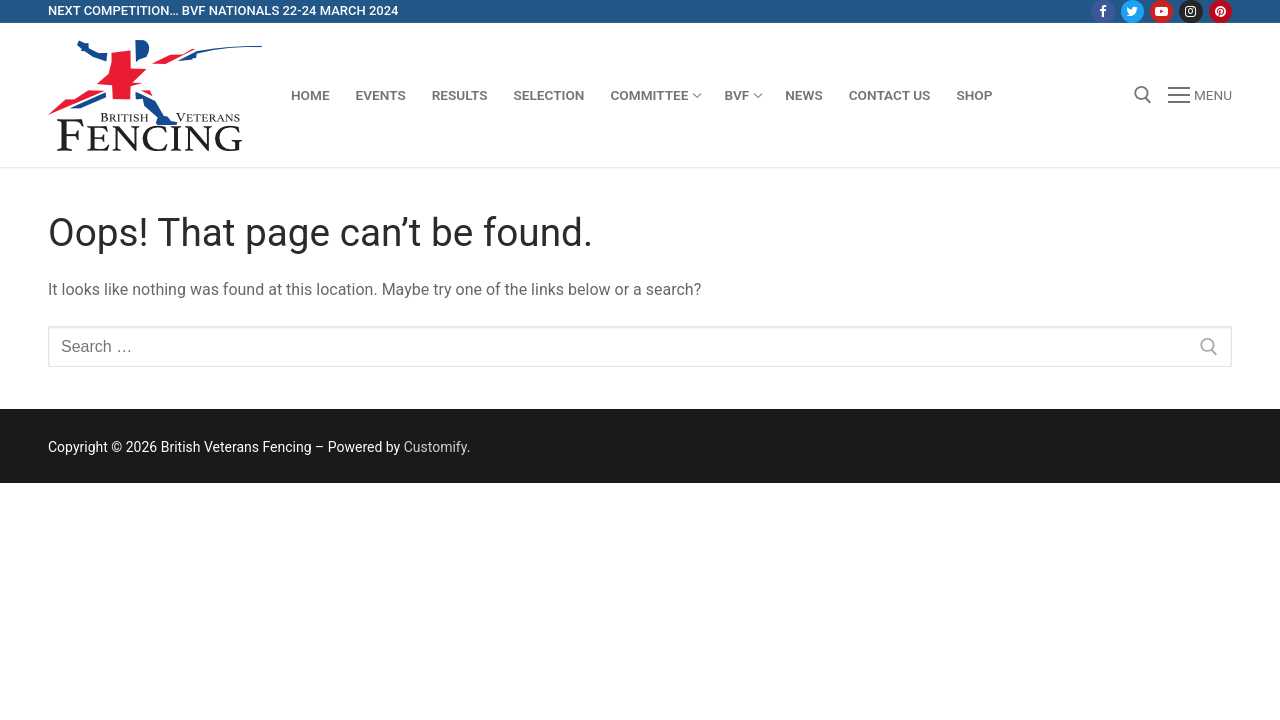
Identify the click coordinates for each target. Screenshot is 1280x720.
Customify (435, 447)
